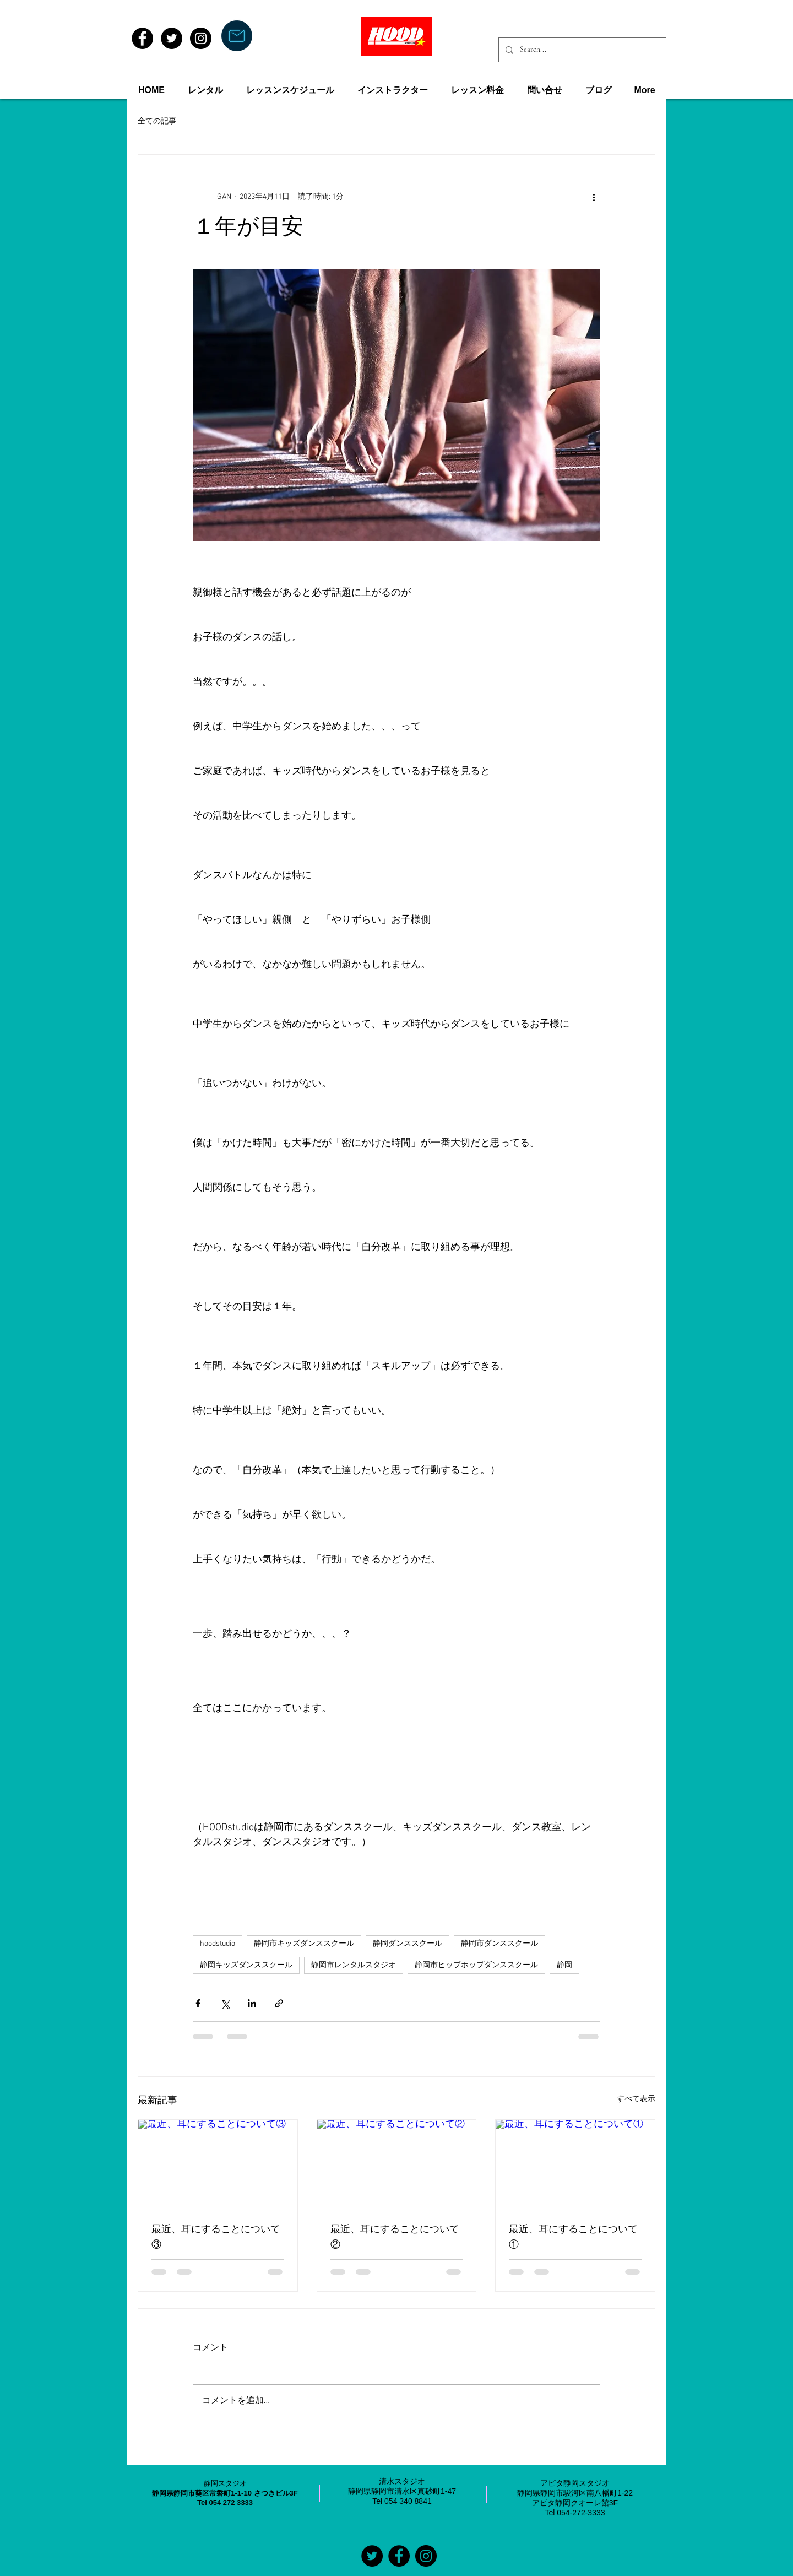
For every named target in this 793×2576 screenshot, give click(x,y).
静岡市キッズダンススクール (304, 1944)
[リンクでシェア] (279, 2003)
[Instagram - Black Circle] (200, 38)
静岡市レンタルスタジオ (353, 1965)
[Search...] (581, 50)
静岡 (564, 1965)
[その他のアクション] (593, 196)
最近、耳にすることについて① (573, 2238)
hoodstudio (217, 1944)
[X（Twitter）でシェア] (225, 2003)
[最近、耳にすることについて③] (217, 2164)
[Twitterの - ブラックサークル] (372, 2556)
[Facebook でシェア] (198, 2003)
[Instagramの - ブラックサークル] (426, 2556)
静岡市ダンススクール (499, 1944)
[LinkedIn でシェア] (252, 2003)
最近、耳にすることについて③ (215, 2238)
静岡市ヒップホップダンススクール (476, 1965)
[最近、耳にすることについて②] (396, 2164)
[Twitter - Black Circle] (171, 38)
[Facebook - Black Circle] (142, 38)
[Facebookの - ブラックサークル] (399, 2556)
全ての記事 (157, 121)
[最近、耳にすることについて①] (575, 2164)
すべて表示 (636, 2099)
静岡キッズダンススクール (246, 1965)
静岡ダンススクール (407, 1944)
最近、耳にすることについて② (394, 2238)
